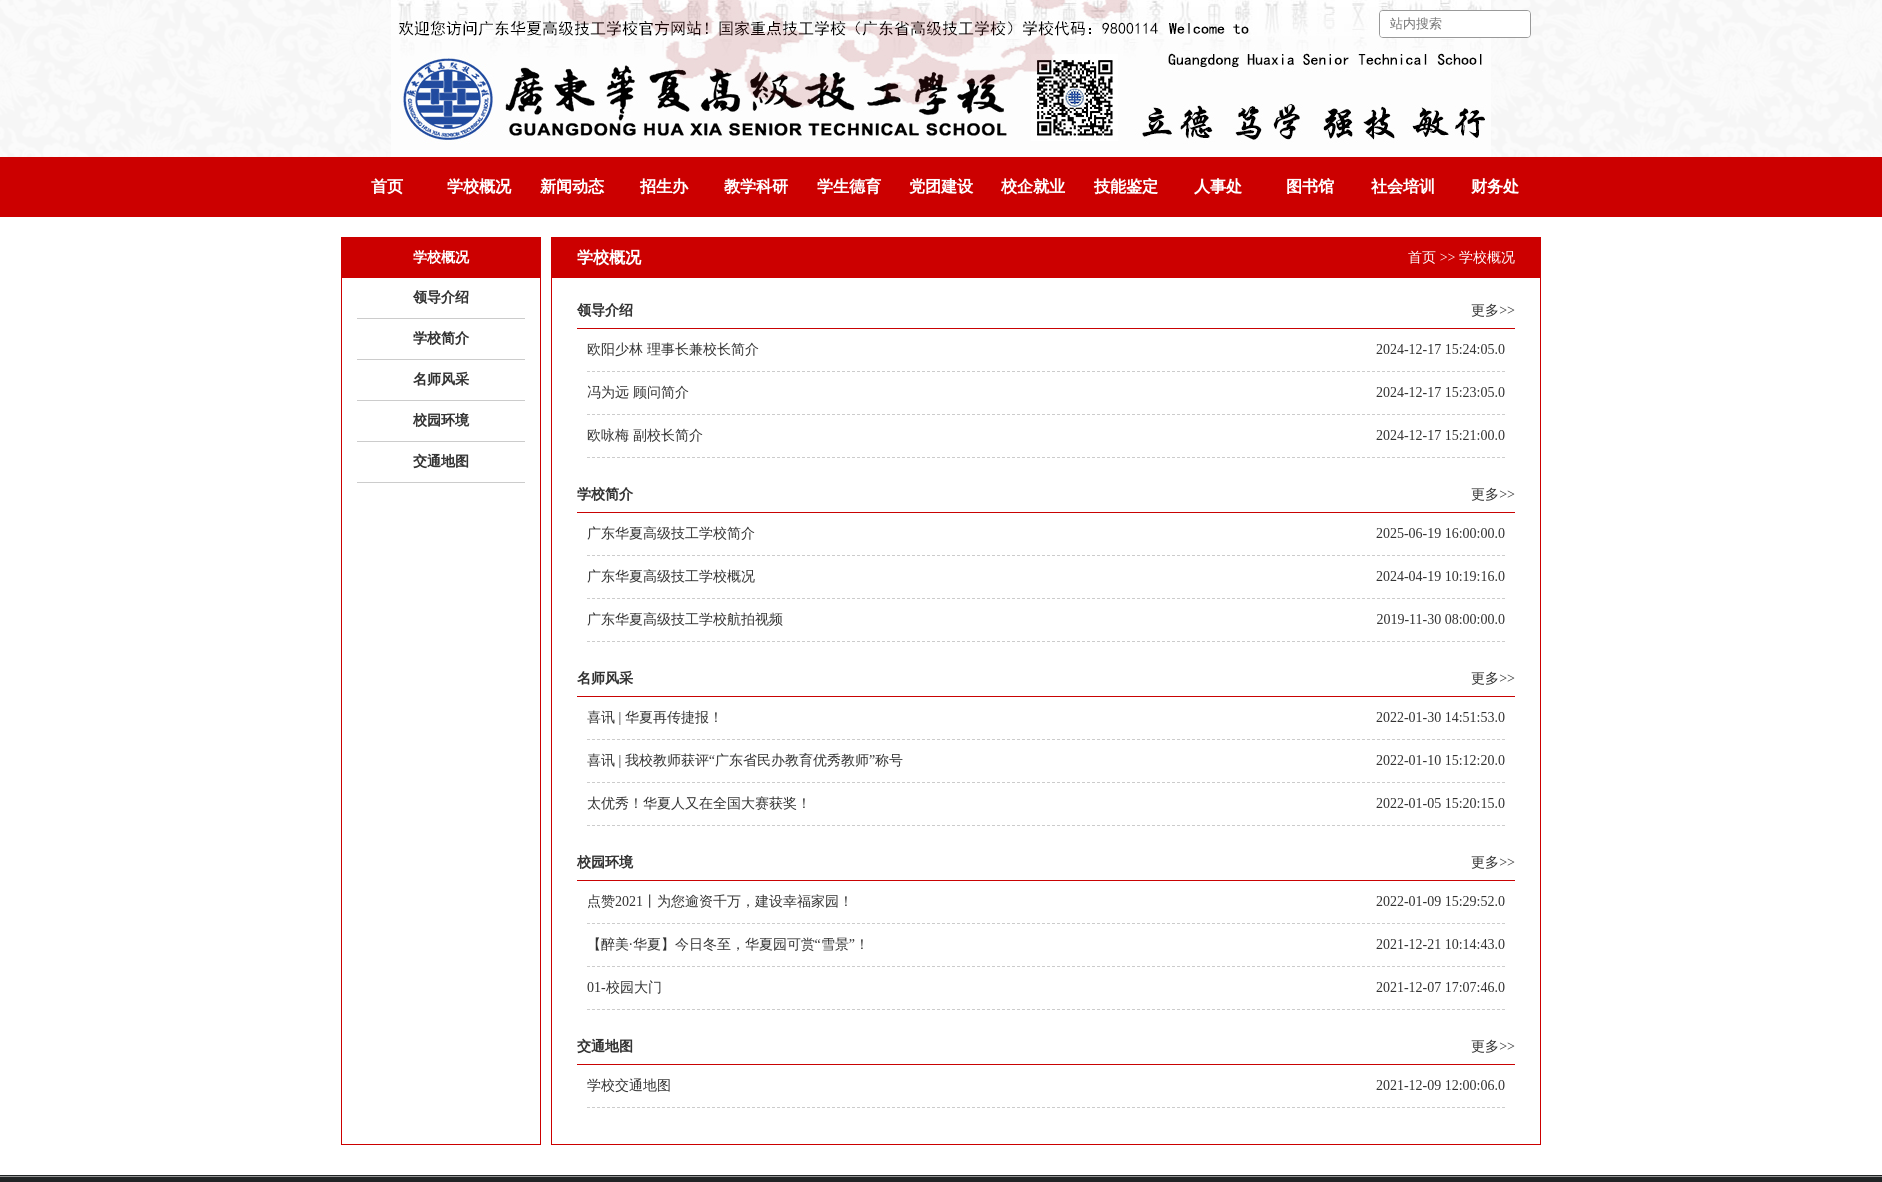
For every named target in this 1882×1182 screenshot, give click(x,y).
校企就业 (1033, 186)
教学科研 (756, 186)
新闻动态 (572, 186)
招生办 (664, 186)
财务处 (1495, 186)
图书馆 (1310, 186)
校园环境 (441, 420)
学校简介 (441, 338)
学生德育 (849, 186)
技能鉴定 (1126, 186)
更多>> (1493, 310)
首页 (387, 186)
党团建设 (941, 186)
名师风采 (441, 379)
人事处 (1218, 186)
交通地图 (441, 461)
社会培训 (1403, 186)
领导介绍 (441, 297)
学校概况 (479, 186)
